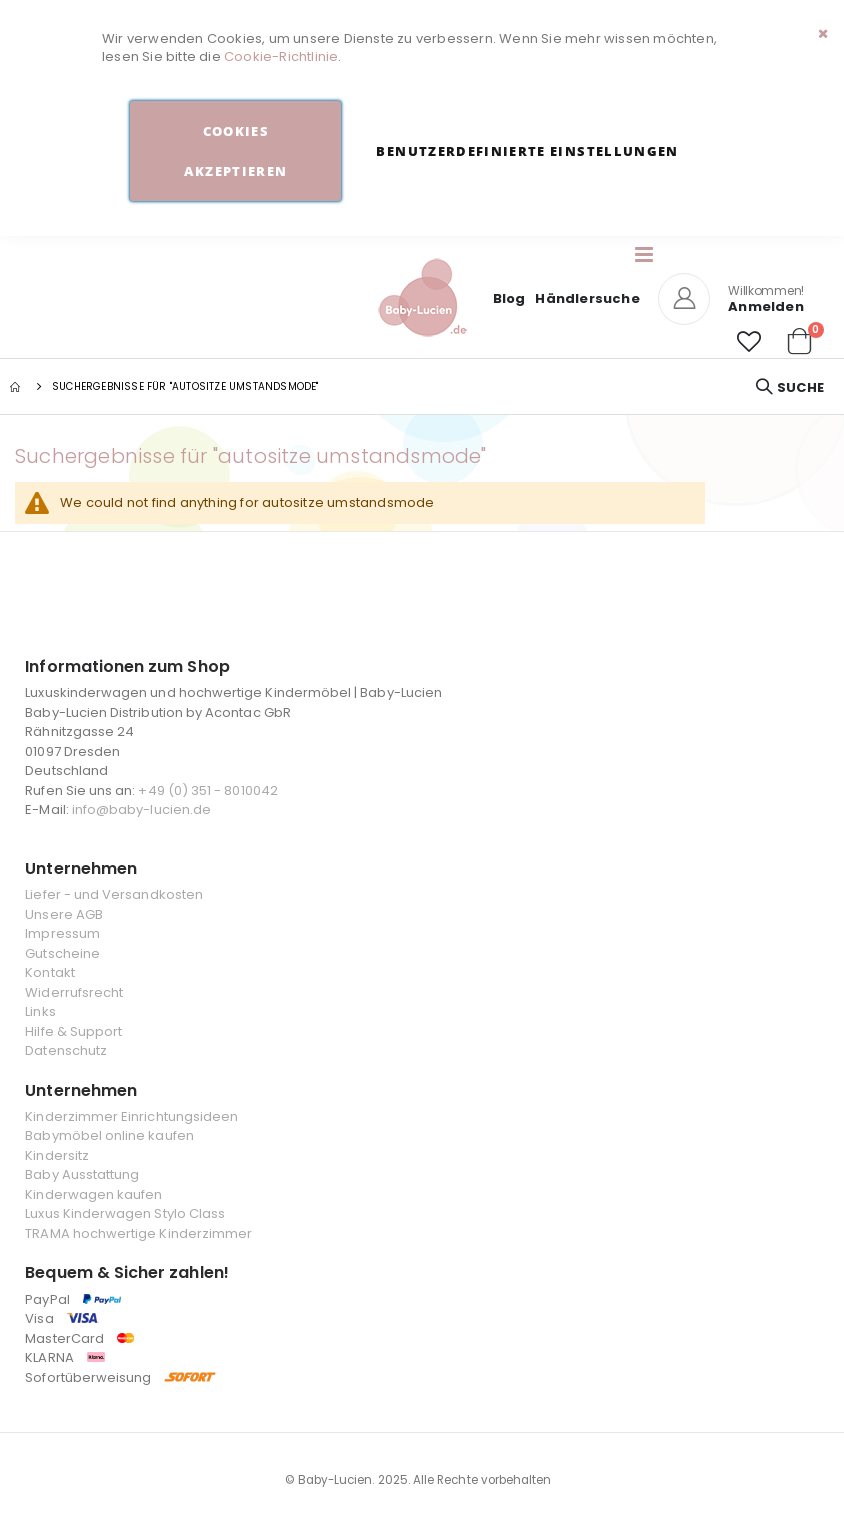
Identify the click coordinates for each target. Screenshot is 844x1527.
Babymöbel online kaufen (109, 1135)
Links (40, 1011)
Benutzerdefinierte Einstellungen (527, 151)
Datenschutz (66, 1050)
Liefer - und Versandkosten (114, 894)
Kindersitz (57, 1155)
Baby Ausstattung (82, 1174)
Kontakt (49, 972)
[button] (749, 342)
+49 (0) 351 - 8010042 (207, 790)
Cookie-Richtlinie (281, 56)
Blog (509, 298)
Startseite (17, 387)
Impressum (62, 933)
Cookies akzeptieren (235, 151)
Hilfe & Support (73, 1031)
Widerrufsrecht (74, 992)
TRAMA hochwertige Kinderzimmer (138, 1233)
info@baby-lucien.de (141, 809)
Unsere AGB (64, 914)
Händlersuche (587, 298)
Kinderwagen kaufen (93, 1194)
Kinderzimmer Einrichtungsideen (131, 1116)
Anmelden (766, 306)
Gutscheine (62, 953)
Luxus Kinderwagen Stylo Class (125, 1213)
